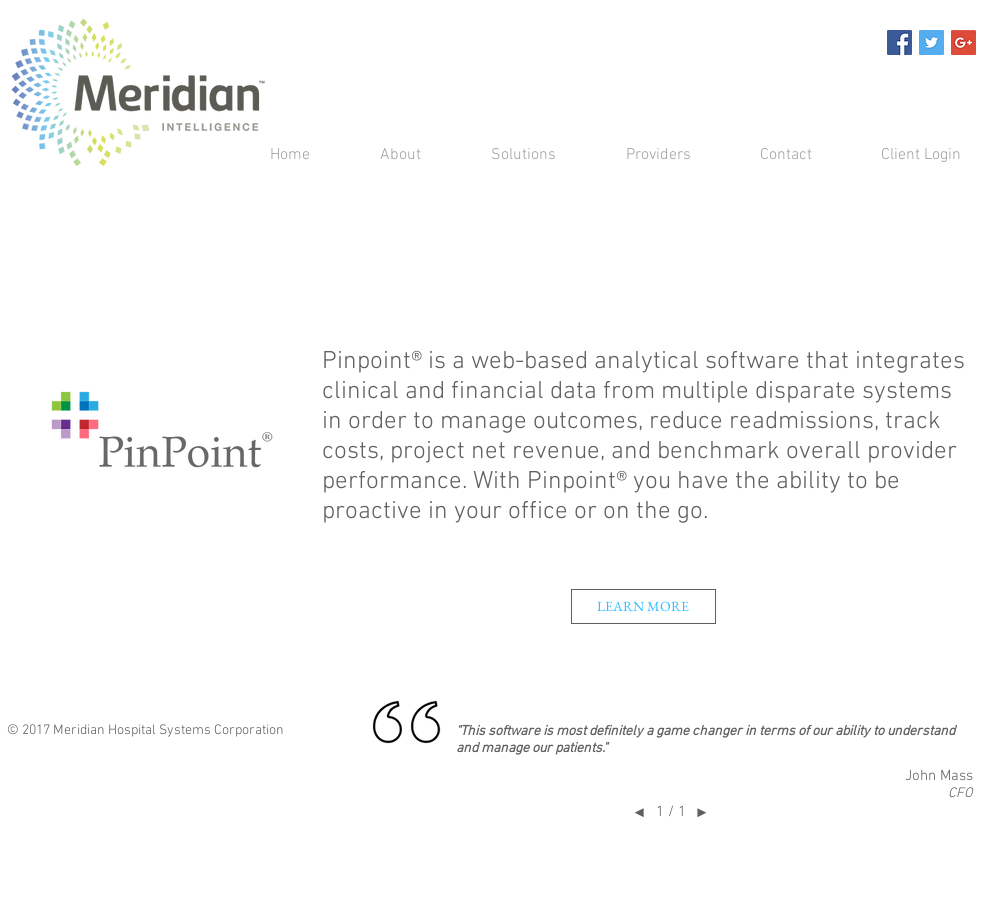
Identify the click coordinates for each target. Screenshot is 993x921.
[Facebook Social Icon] (899, 42)
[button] (503, 155)
